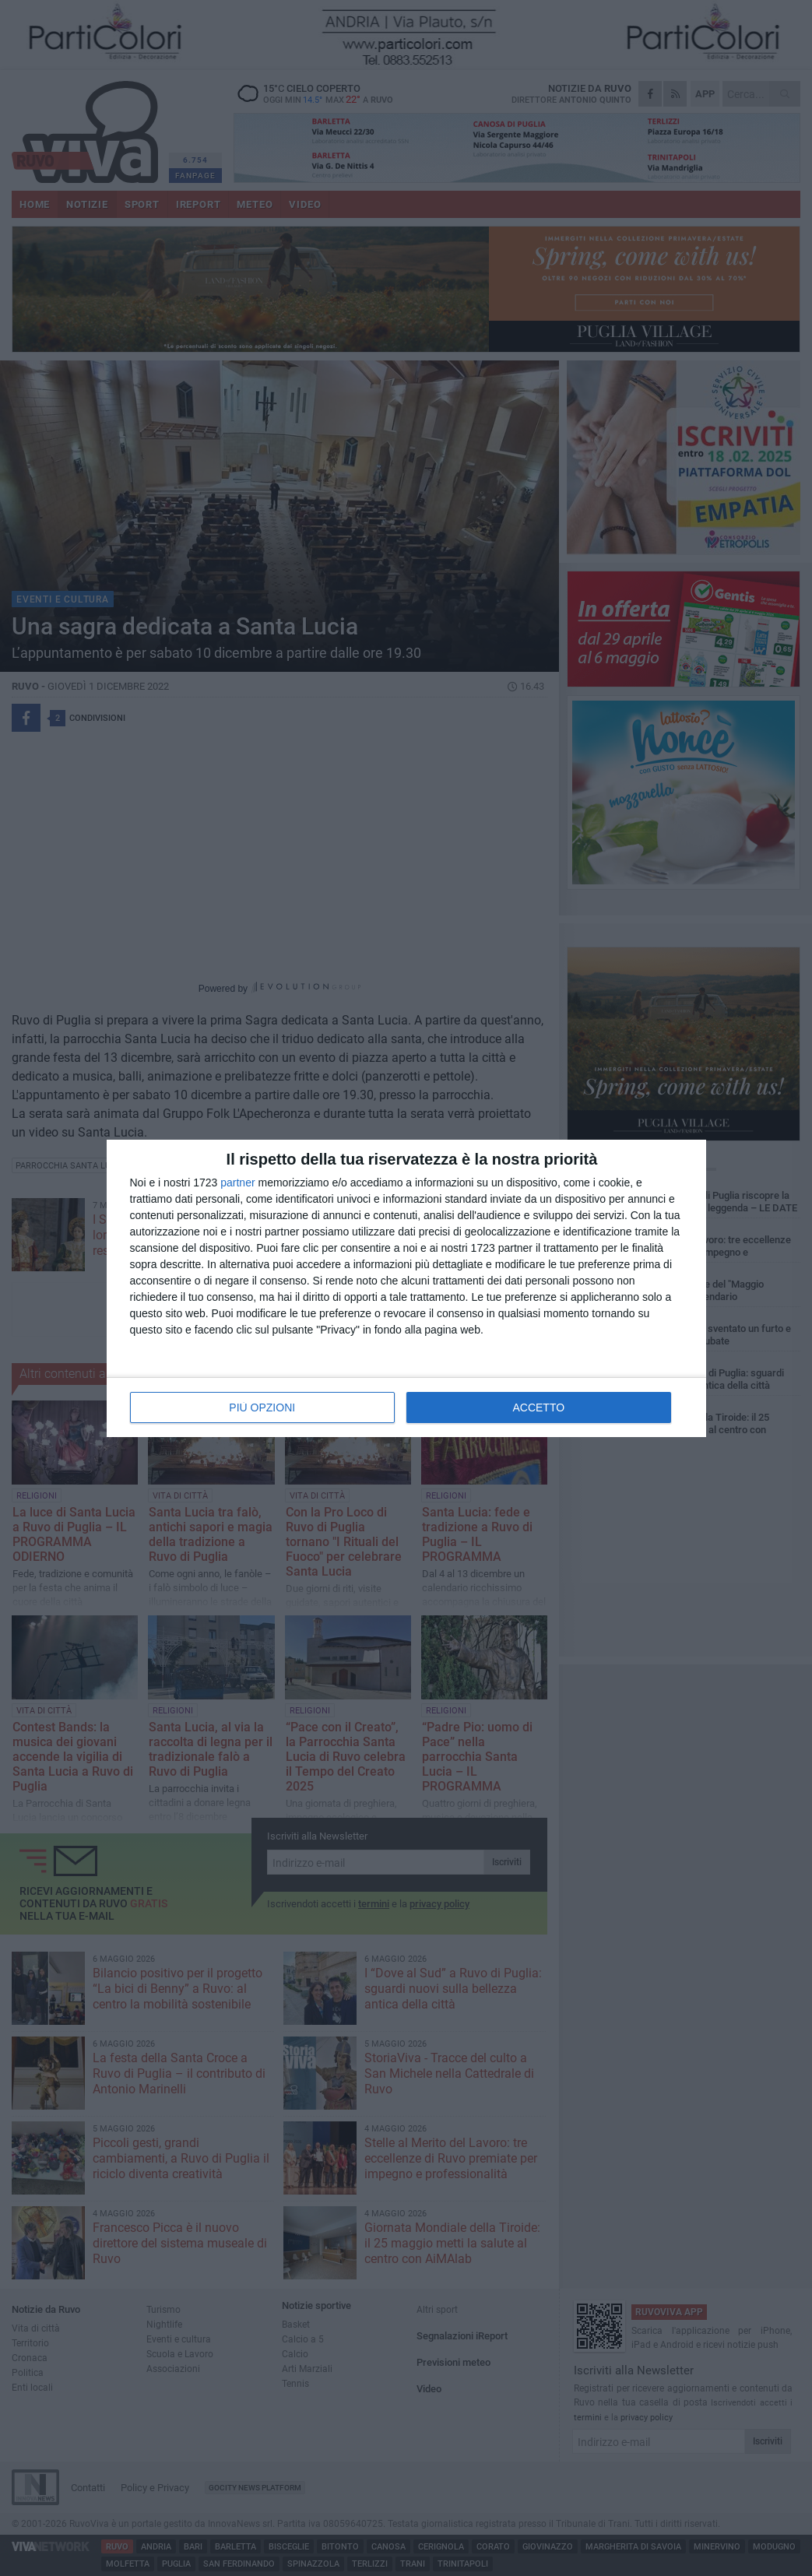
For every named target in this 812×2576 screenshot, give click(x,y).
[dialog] (406, 1288)
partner (237, 1182)
